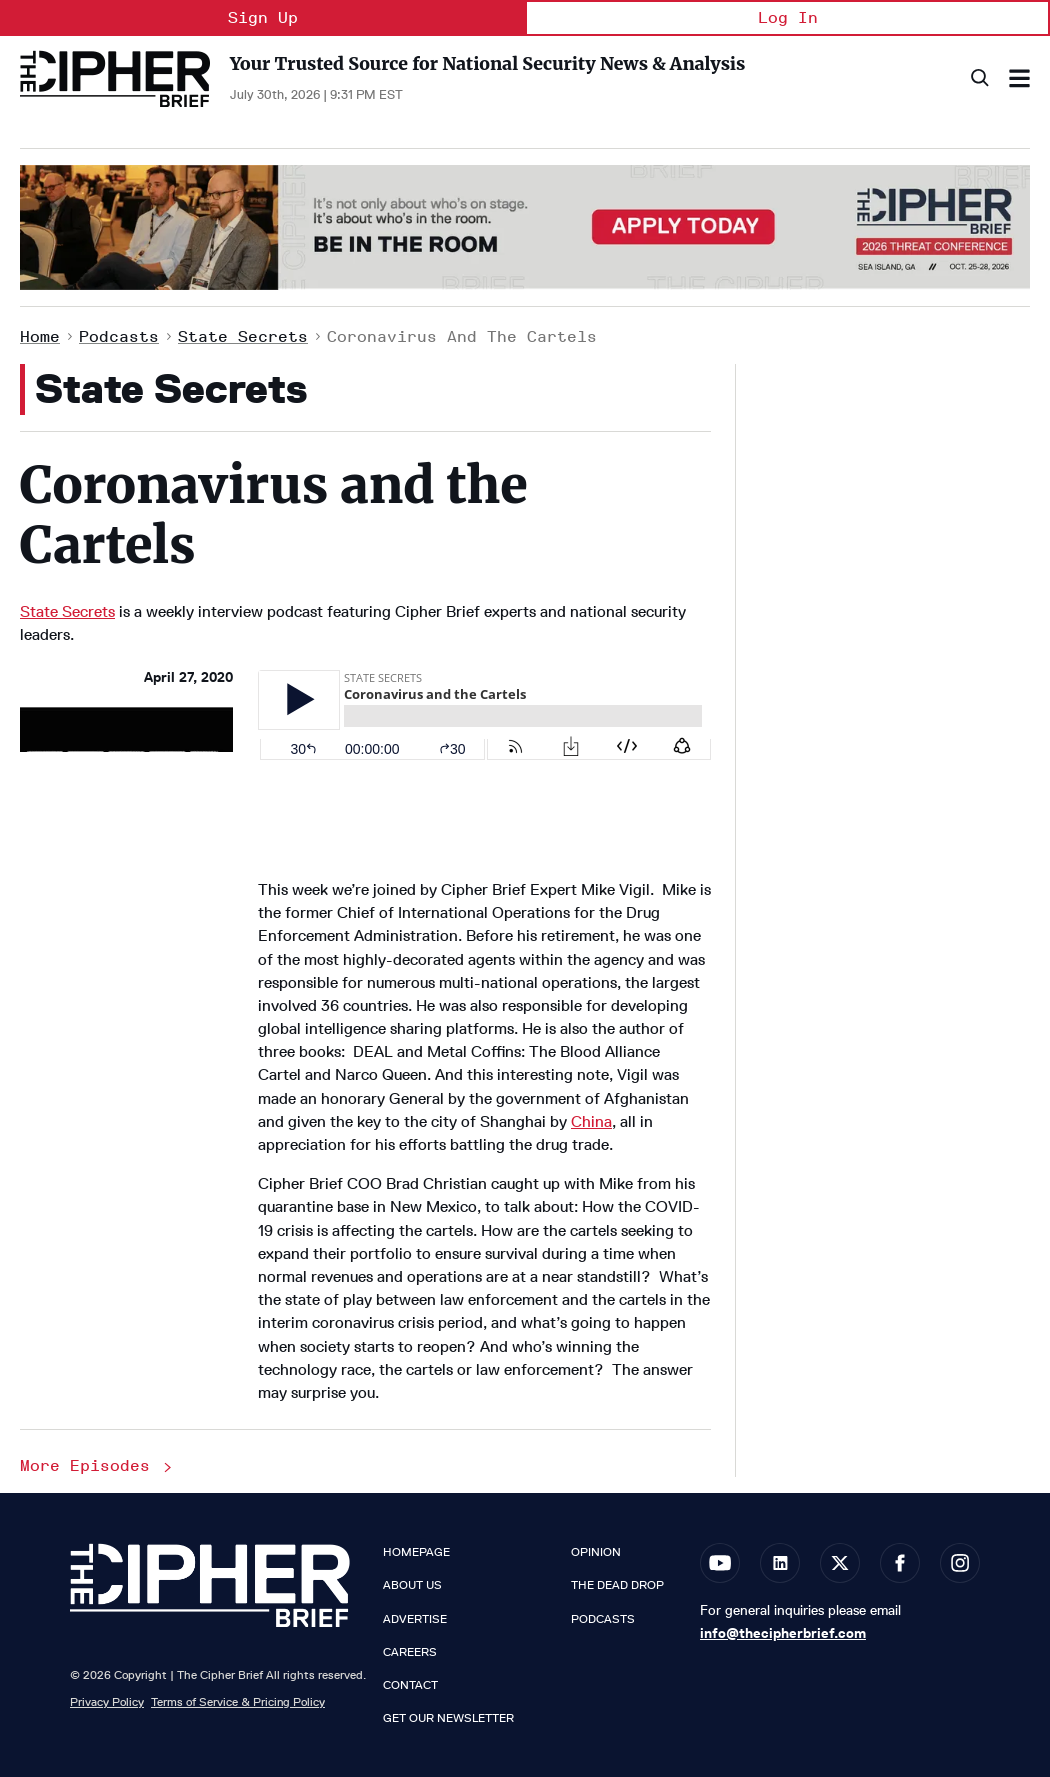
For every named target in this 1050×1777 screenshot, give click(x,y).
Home (40, 336)
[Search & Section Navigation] (1019, 78)
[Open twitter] (840, 1563)
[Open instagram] (960, 1563)
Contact (410, 1685)
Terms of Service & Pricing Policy (238, 1701)
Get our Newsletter (448, 1718)
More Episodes (97, 1465)
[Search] (978, 78)
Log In (788, 17)
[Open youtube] (720, 1563)
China (591, 1121)
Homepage (416, 1552)
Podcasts (119, 336)
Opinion (596, 1552)
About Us (412, 1585)
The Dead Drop (617, 1585)
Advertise (415, 1619)
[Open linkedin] (780, 1563)
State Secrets (243, 336)
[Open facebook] (900, 1563)
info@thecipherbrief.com (783, 1633)
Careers (410, 1652)
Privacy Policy (107, 1701)
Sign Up (263, 17)
